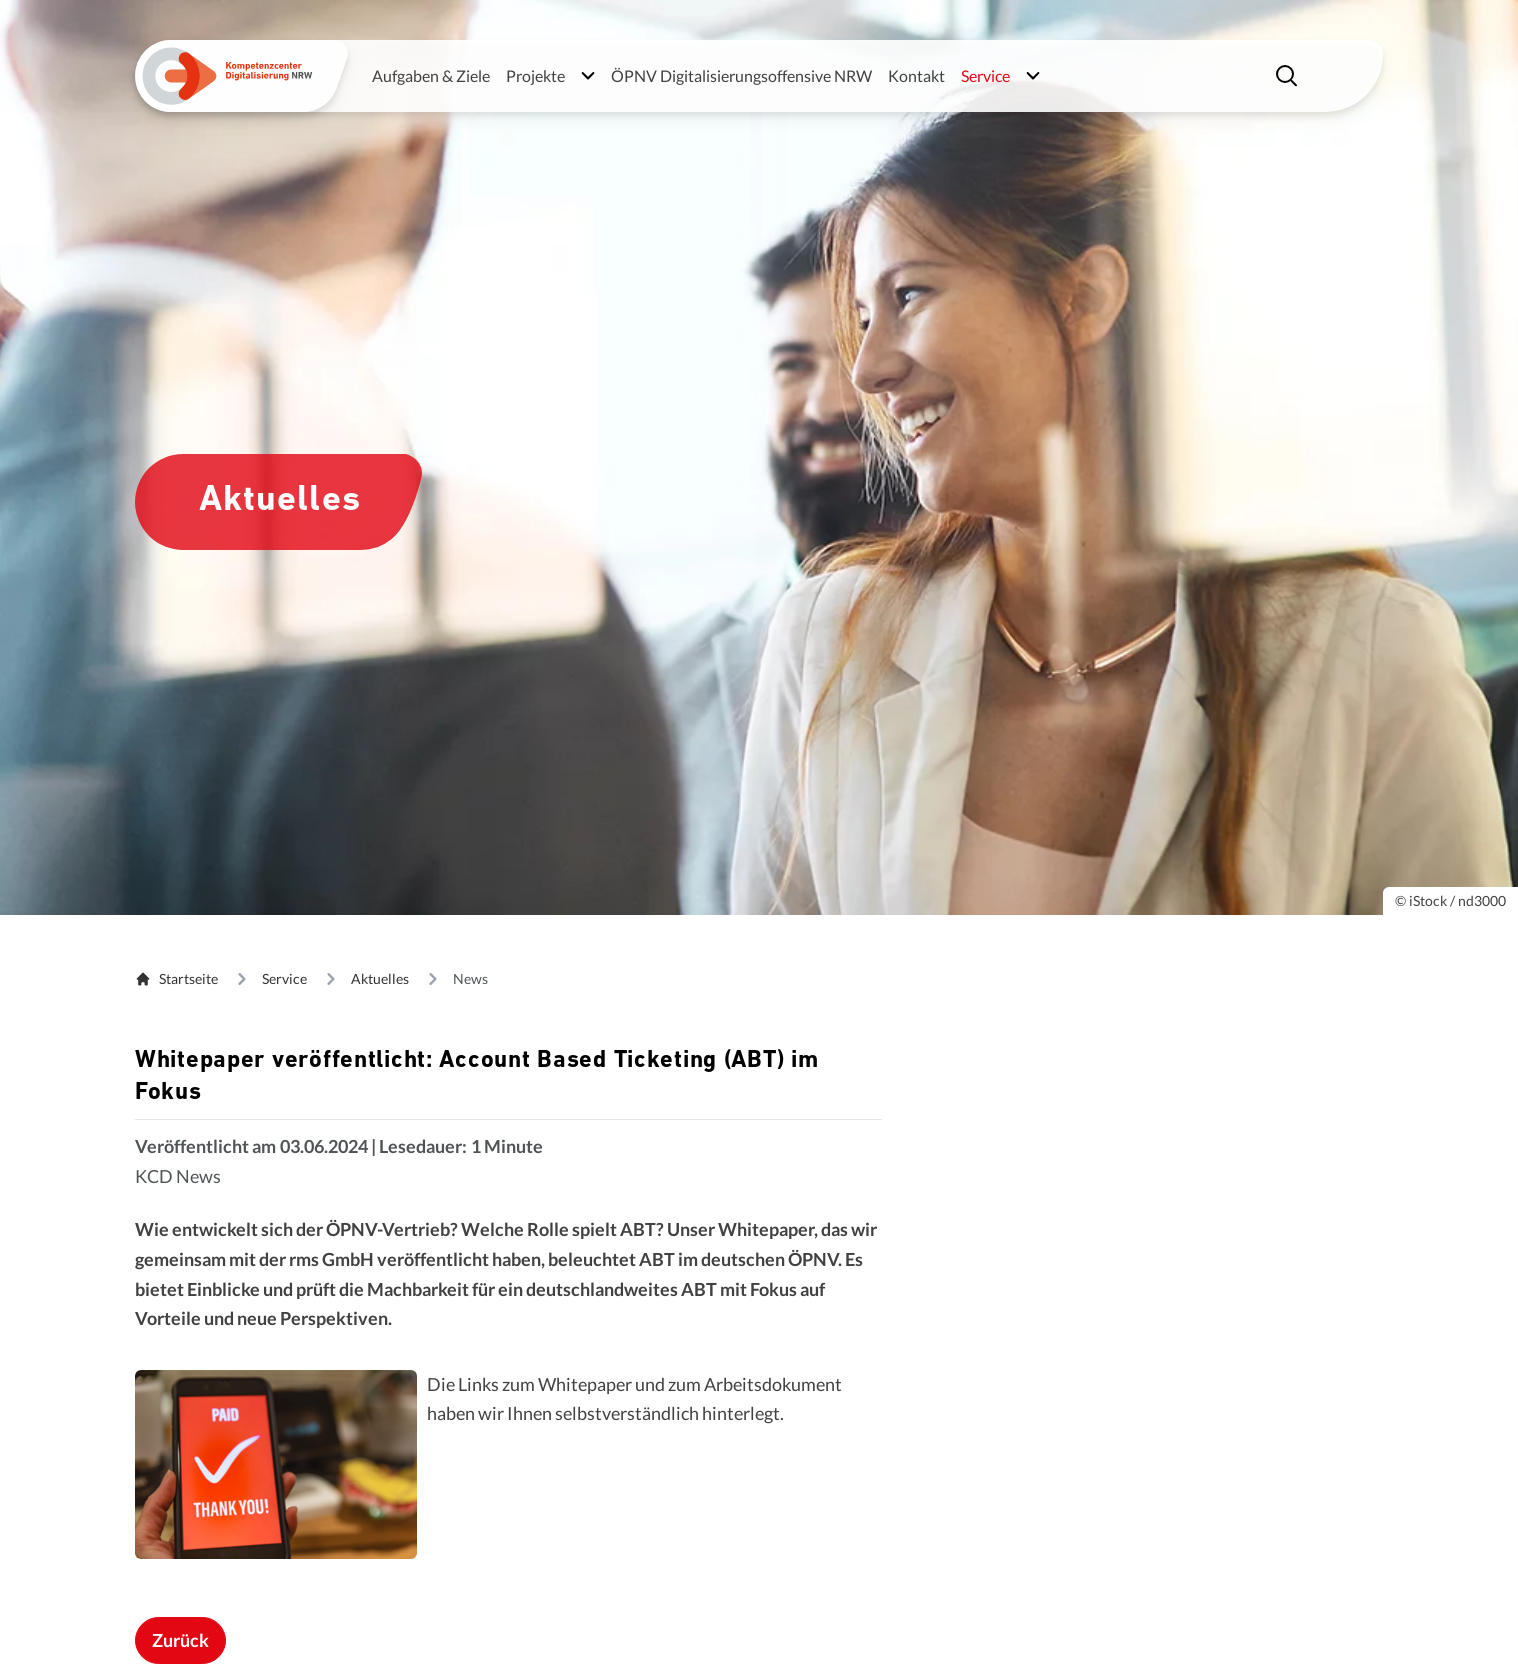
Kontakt (916, 75)
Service (284, 978)
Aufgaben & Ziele (431, 75)
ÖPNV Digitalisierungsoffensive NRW (741, 75)
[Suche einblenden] (1289, 76)
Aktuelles (380, 978)
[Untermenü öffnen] (588, 76)
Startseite (176, 978)
